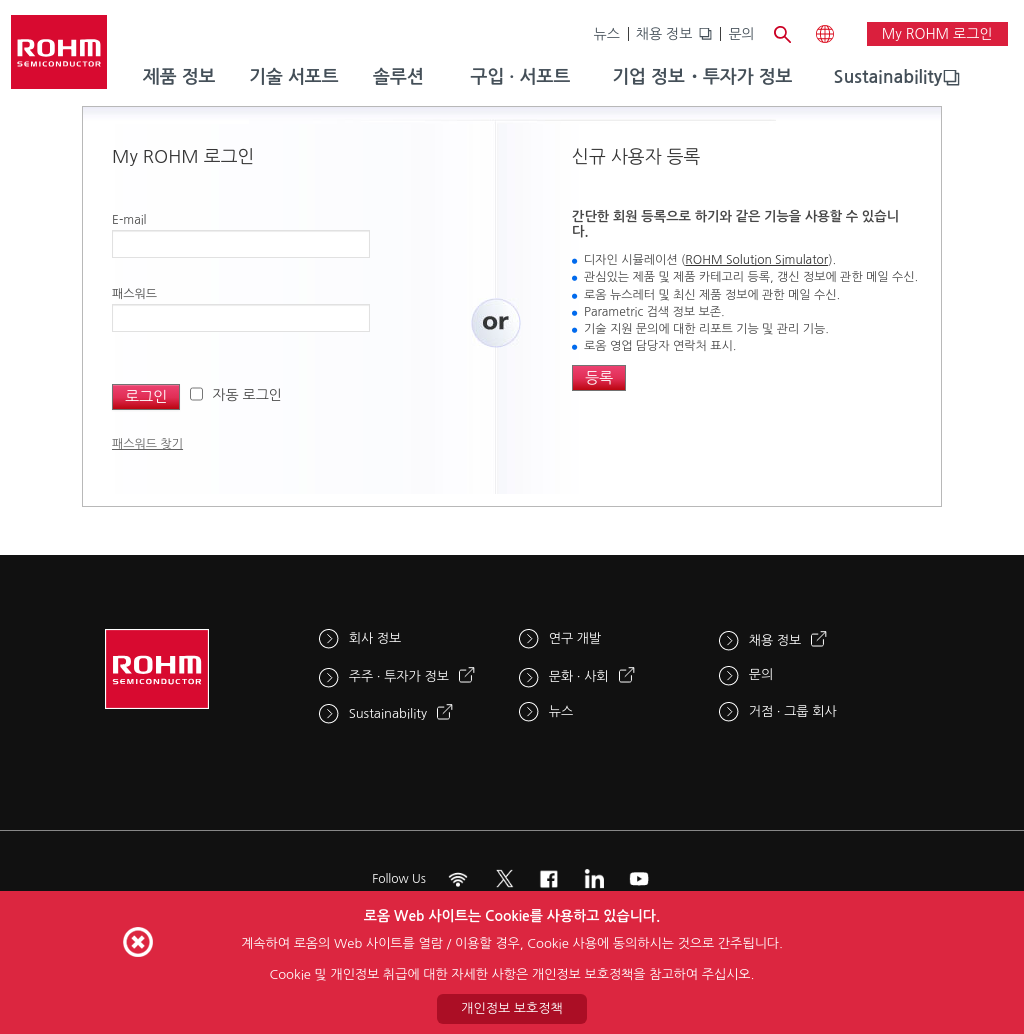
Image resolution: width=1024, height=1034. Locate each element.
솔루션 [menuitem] (398, 77)
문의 (741, 34)
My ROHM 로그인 (937, 34)
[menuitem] (888, 78)
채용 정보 (664, 34)
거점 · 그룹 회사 (793, 711)
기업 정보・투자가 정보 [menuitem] (702, 77)
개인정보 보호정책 (511, 1008)
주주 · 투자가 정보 (399, 676)
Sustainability (888, 77)
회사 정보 (375, 638)
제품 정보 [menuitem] (179, 77)
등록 (599, 377)
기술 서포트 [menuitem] (294, 77)
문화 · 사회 (579, 676)
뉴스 (607, 34)
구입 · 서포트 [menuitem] (520, 77)
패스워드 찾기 (147, 444)
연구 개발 (575, 638)
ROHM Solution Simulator (756, 260)
